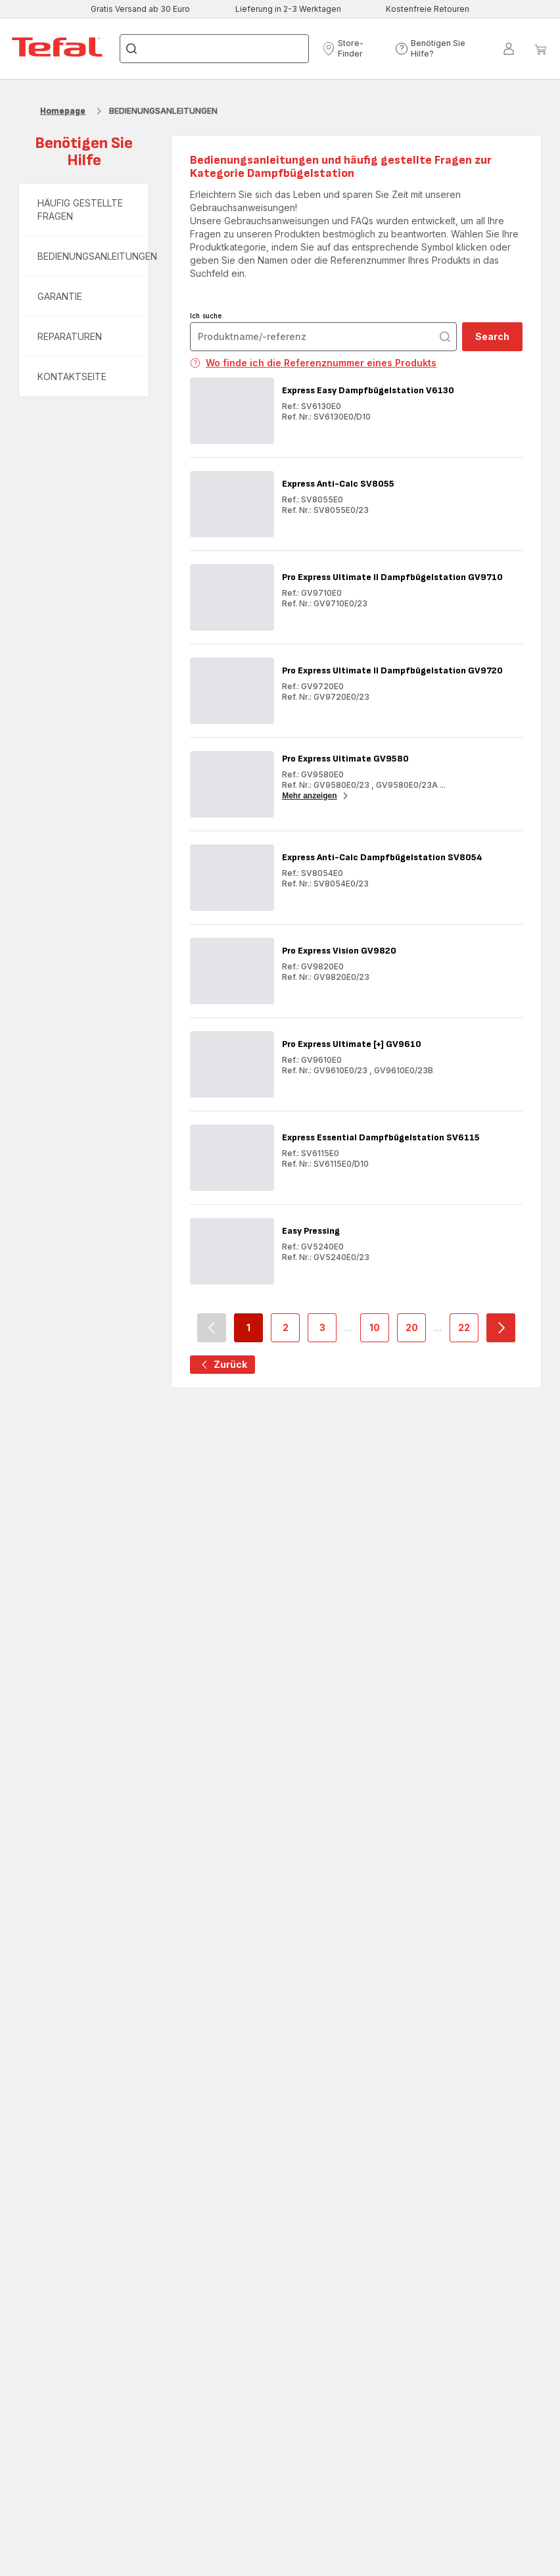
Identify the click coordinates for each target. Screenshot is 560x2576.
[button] (354, 48)
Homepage (62, 111)
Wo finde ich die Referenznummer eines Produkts (313, 362)
